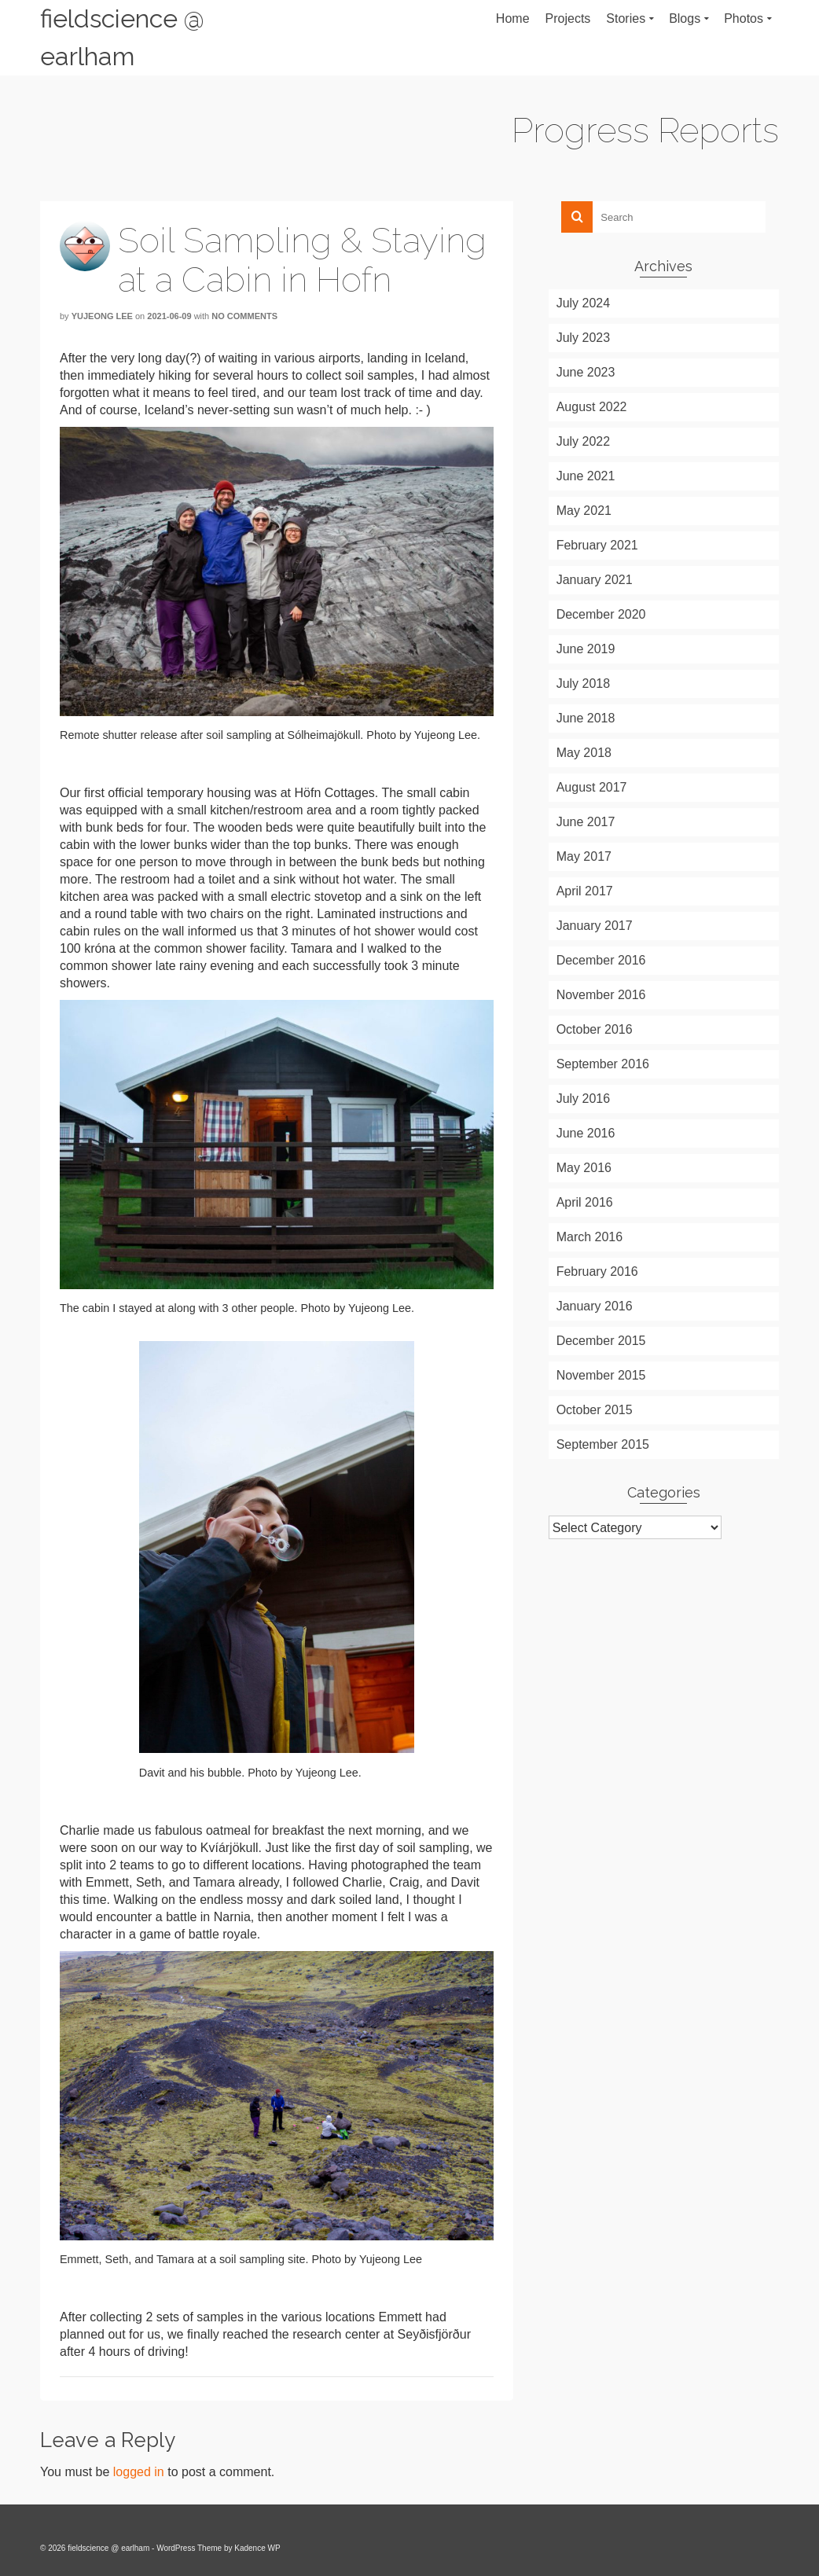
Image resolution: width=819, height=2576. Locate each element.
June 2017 (585, 822)
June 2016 (585, 1133)
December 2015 (601, 1340)
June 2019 (585, 649)
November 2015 (601, 1375)
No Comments (244, 316)
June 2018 (585, 718)
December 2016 (601, 960)
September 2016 (602, 1064)
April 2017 (584, 891)
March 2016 (589, 1237)
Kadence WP (257, 2548)
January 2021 (594, 579)
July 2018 (583, 683)
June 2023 (585, 372)
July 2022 (583, 441)
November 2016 (601, 994)
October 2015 (594, 1410)
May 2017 (583, 856)
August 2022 (591, 406)
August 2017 (591, 787)
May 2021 (583, 510)
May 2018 (583, 752)
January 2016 (594, 1306)
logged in (138, 2472)
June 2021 (585, 476)
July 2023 (583, 337)
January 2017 (594, 925)
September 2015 (602, 1444)
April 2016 (584, 1202)
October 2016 (594, 1029)
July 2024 (583, 303)
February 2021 (597, 545)
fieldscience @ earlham (122, 37)
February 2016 (597, 1271)
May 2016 (583, 1167)
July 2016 (583, 1098)
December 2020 (601, 614)
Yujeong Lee (102, 316)
